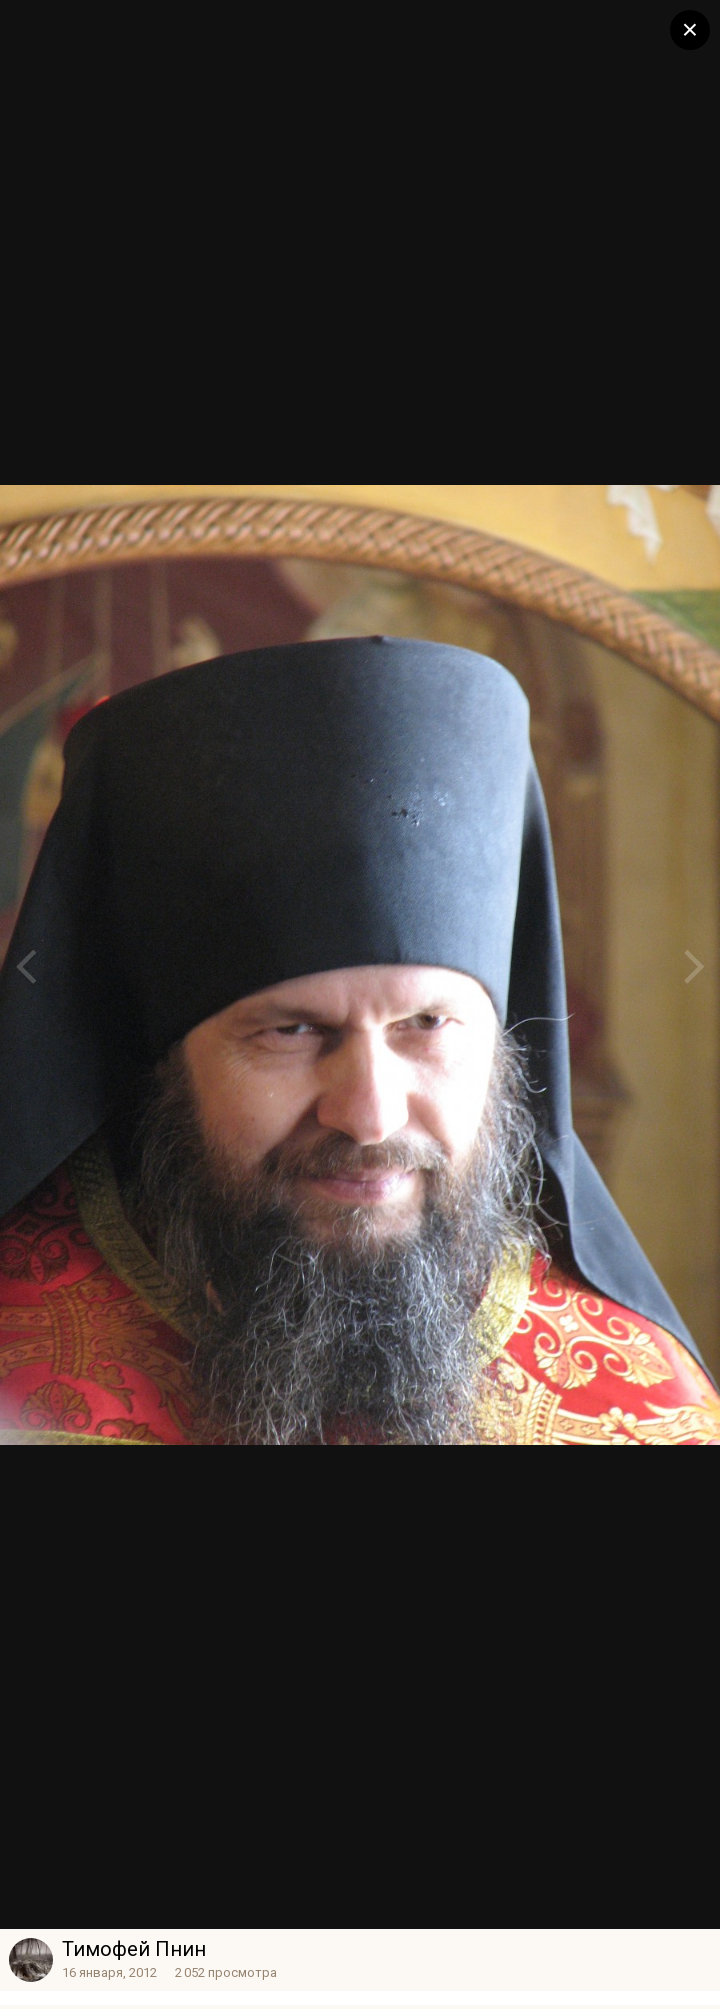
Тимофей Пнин (134, 1949)
